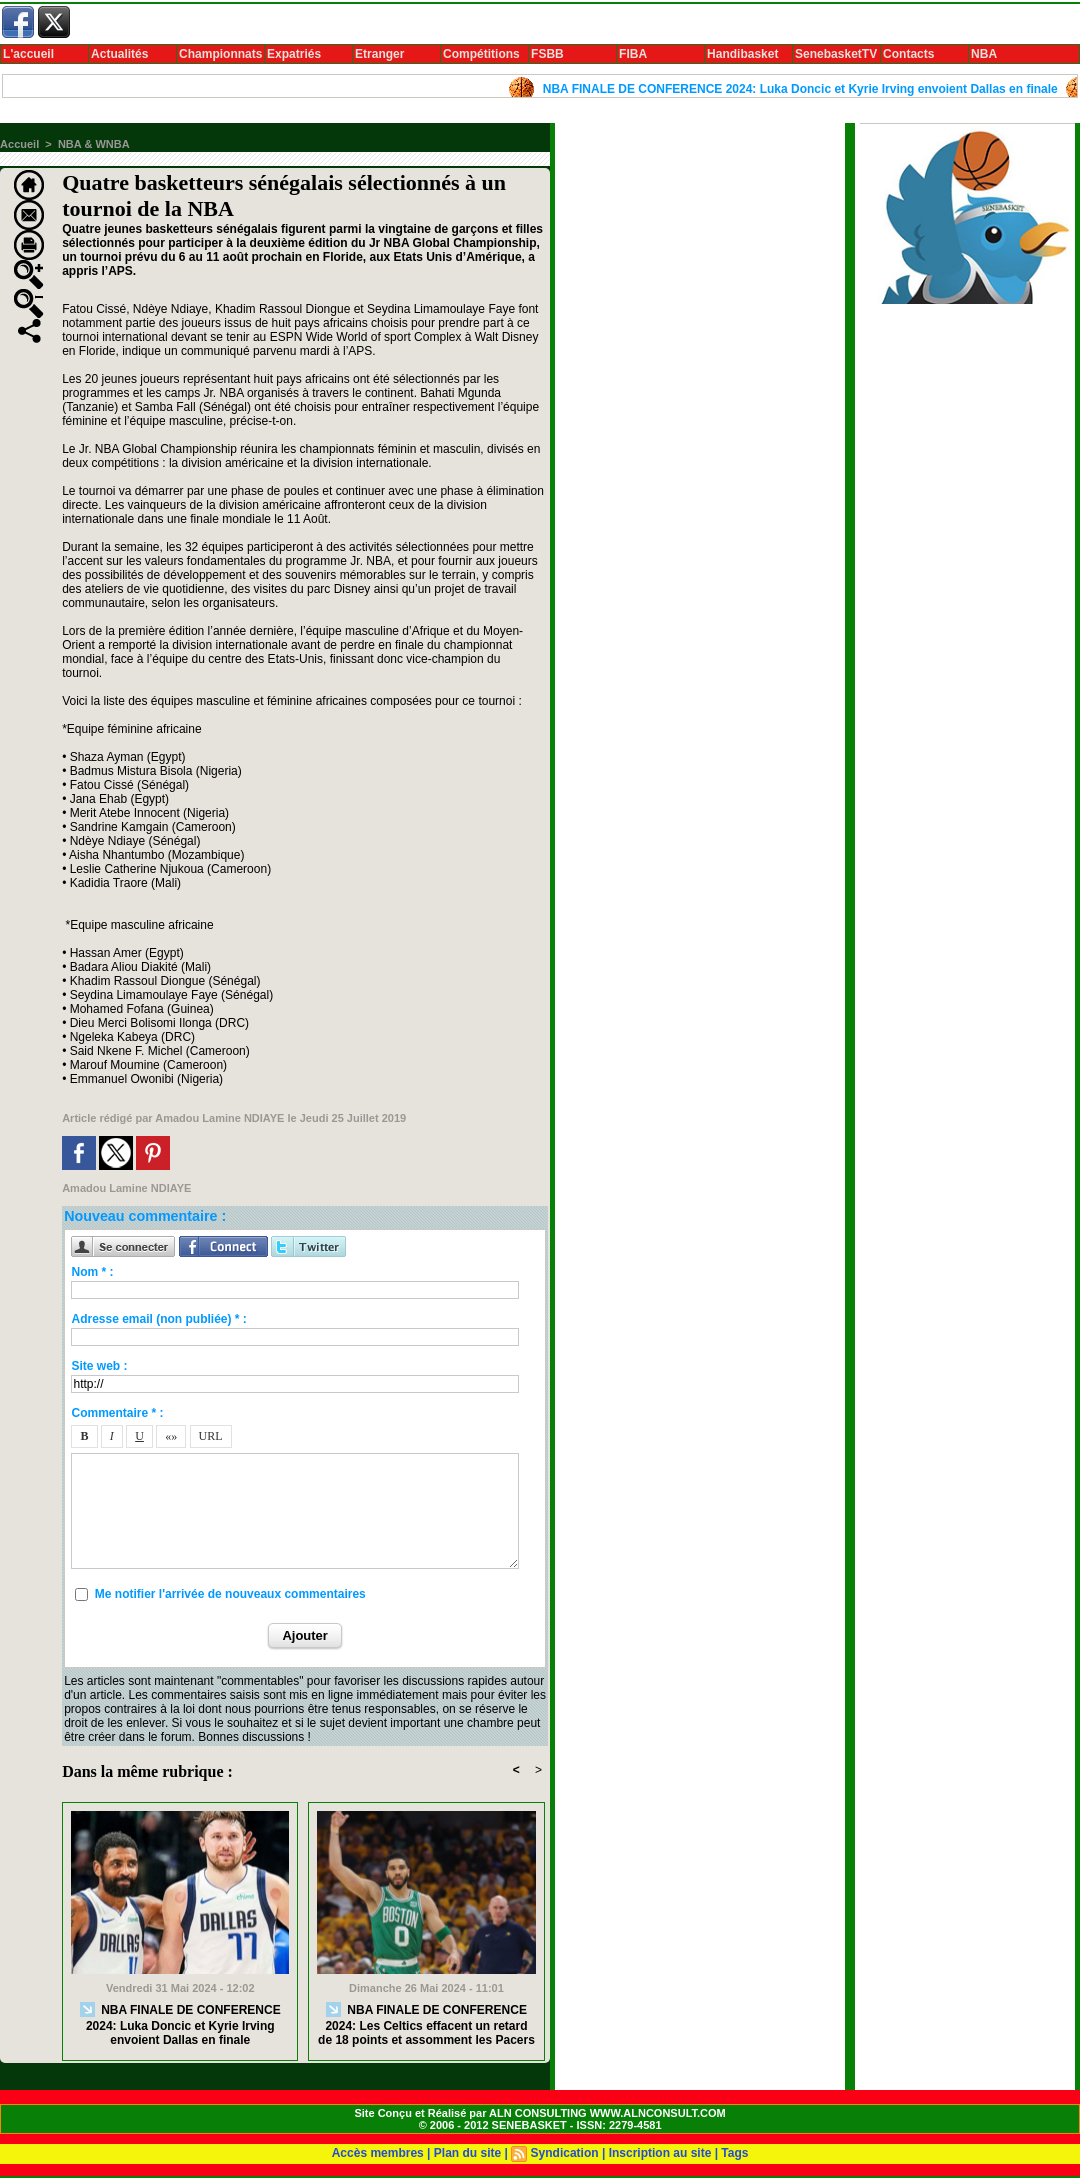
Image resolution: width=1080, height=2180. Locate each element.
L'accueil (28, 54)
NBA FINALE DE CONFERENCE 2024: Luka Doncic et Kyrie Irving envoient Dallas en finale (809, 89)
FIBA (633, 54)
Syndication (565, 2153)
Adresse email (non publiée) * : (158, 1319)
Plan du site (467, 2153)
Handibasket (742, 54)
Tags (734, 2153)
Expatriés (294, 54)
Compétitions (481, 54)
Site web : (99, 1366)
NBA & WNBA (94, 144)
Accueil (19, 144)
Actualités (119, 54)
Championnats (220, 54)
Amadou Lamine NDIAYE (219, 1118)
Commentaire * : (117, 1413)
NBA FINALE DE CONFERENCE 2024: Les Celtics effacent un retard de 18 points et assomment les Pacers (426, 2024)
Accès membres (378, 2153)
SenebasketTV (836, 54)
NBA (984, 54)
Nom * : (92, 1272)
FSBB (547, 54)
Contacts (908, 54)
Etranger (379, 54)
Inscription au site (660, 2153)
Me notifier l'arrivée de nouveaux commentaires (230, 1594)
